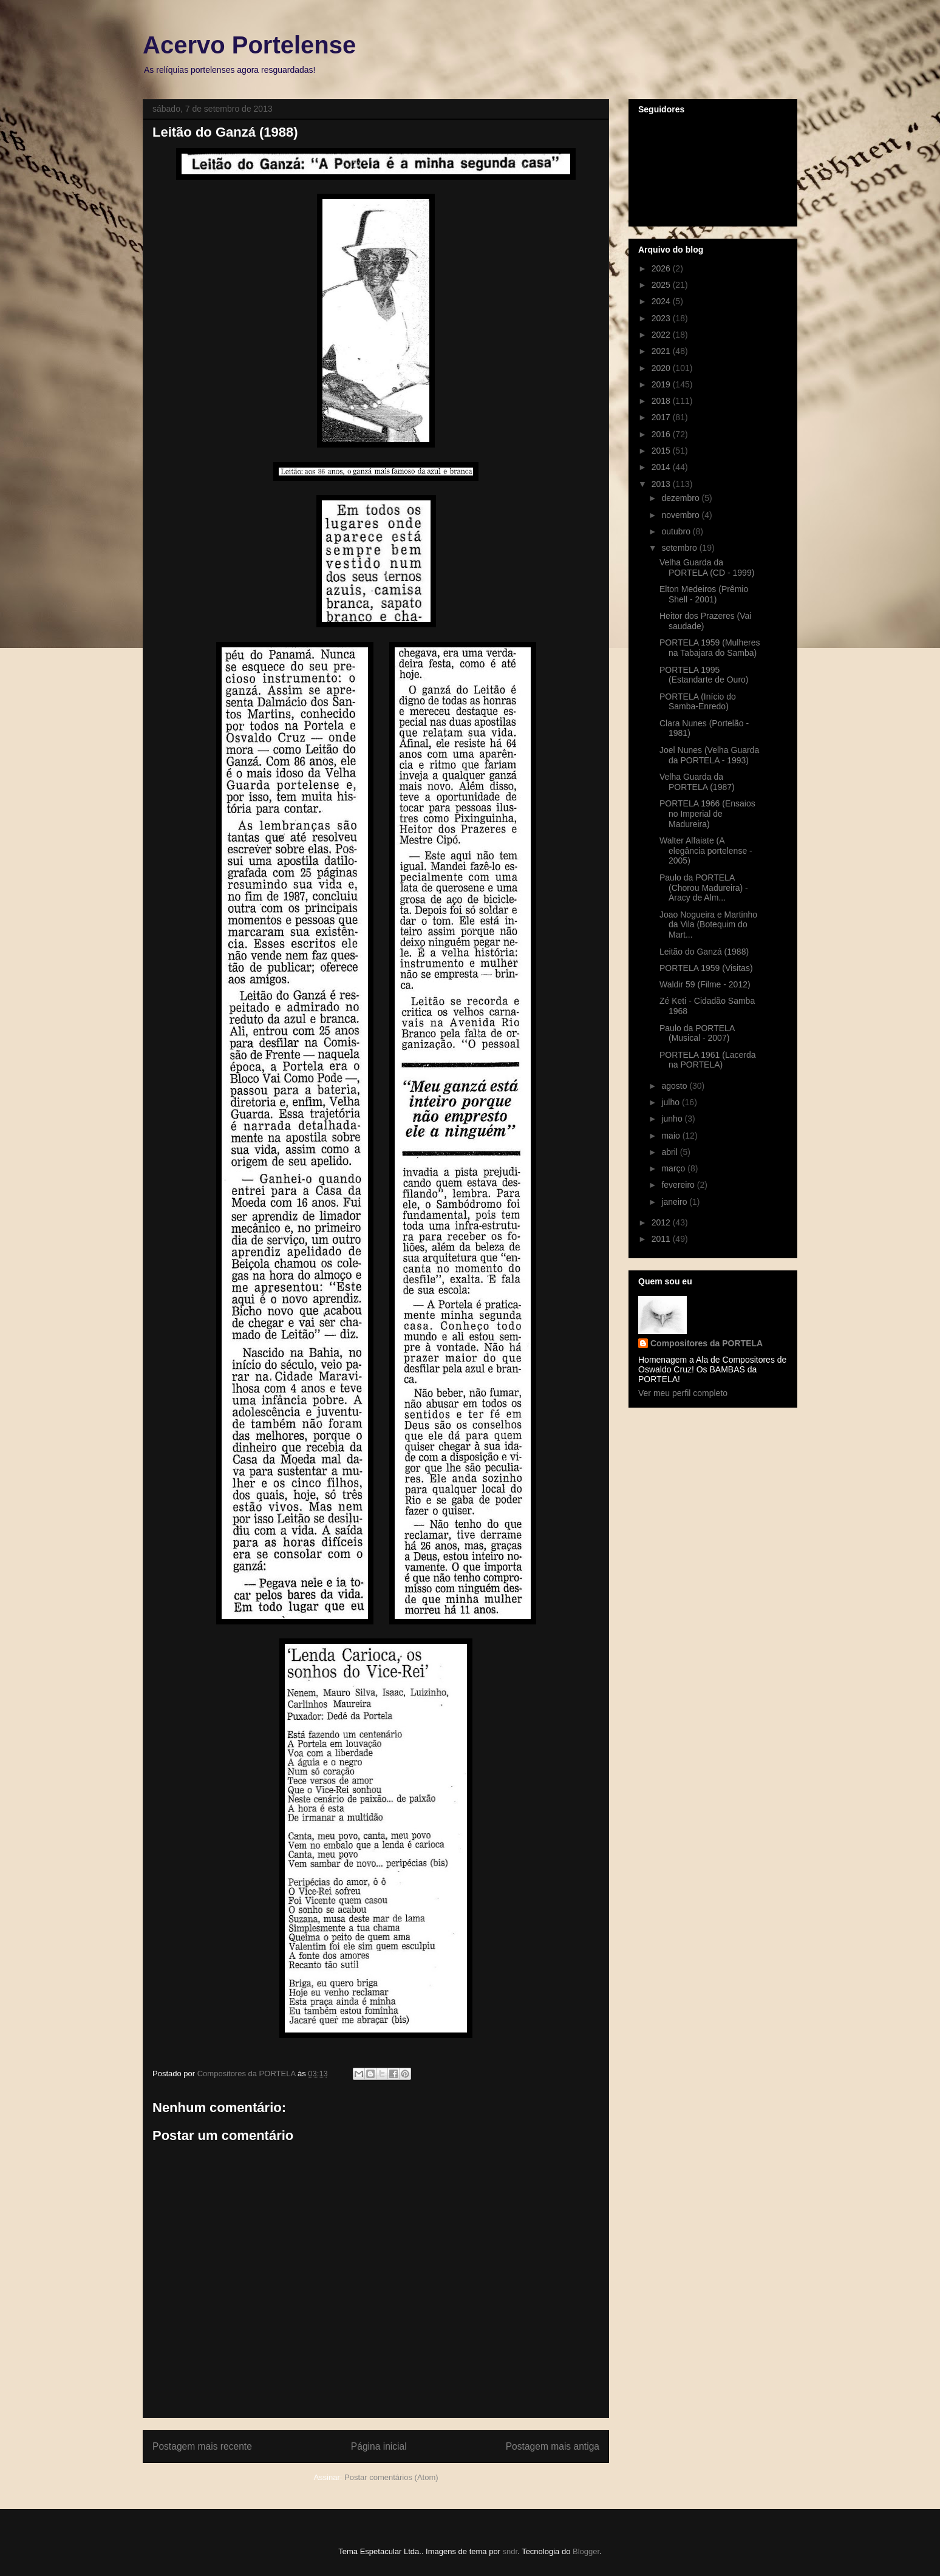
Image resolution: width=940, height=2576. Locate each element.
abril (670, 1152)
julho (671, 1102)
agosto (675, 1086)
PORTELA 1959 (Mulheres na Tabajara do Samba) (709, 648)
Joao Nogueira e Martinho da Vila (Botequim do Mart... (708, 925)
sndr (510, 2551)
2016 (662, 434)
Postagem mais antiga (552, 2446)
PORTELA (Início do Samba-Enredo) (697, 702)
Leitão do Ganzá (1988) (704, 951)
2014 (662, 467)
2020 (662, 368)
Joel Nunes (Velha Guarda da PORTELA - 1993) (709, 755)
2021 (662, 351)
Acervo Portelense (249, 45)
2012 (662, 1222)
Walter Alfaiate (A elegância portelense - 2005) (705, 851)
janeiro (675, 1202)
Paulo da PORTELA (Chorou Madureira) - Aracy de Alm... (703, 888)
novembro (681, 515)
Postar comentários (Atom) (391, 2477)
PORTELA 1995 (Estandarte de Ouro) (704, 675)
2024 (662, 301)
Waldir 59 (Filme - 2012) (705, 984)
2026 (662, 268)
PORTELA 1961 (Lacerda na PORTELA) (707, 1060)
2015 (662, 450)
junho (672, 1118)
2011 (662, 1239)
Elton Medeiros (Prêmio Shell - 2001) (703, 594)
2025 (662, 285)
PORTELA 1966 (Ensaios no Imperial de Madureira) (707, 814)
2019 (662, 384)
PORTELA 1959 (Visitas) (706, 968)
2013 (662, 484)
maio (671, 1135)
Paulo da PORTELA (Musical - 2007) (696, 1033)
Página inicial (379, 2446)
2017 (662, 417)
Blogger (586, 2551)
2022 (662, 334)
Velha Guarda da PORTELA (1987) (697, 782)
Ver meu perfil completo (682, 1393)
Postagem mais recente (202, 2446)
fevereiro (678, 1185)
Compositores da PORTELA (706, 1343)
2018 (662, 401)
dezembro (681, 498)
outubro (676, 531)
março (674, 1168)
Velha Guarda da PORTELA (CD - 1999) (706, 567)
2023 (662, 318)
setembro (680, 548)
